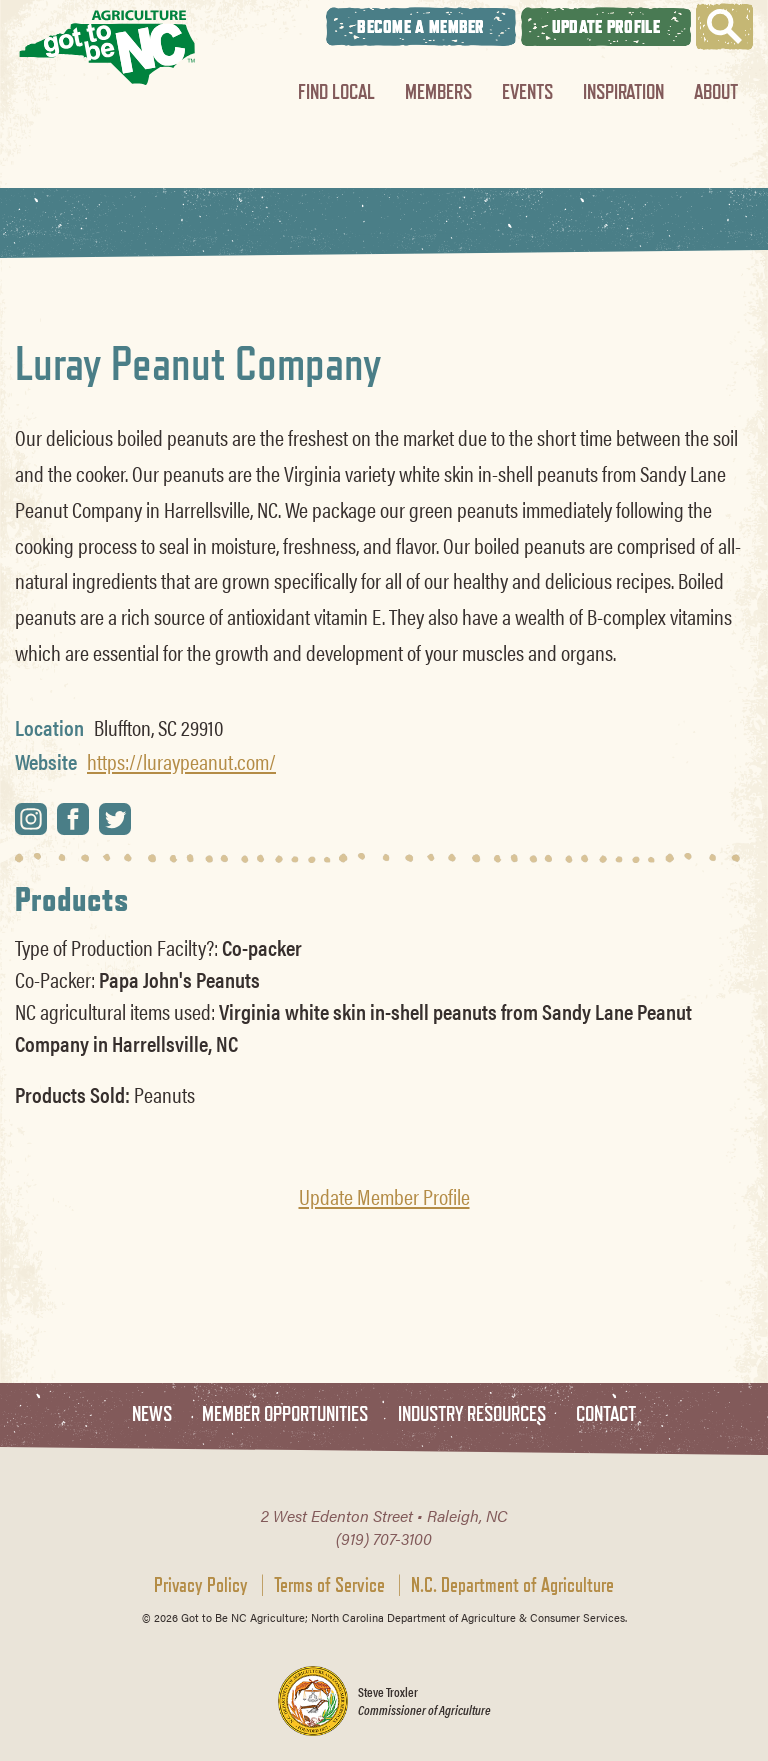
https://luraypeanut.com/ (181, 761)
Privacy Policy (201, 1585)
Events (527, 91)
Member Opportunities (285, 1414)
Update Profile (606, 26)
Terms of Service (329, 1585)
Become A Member (421, 26)
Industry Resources (472, 1414)
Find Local (336, 91)
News (152, 1414)
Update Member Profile (384, 1196)
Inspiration (623, 91)
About (716, 91)
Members (438, 91)
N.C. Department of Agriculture (512, 1585)
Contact (606, 1414)
